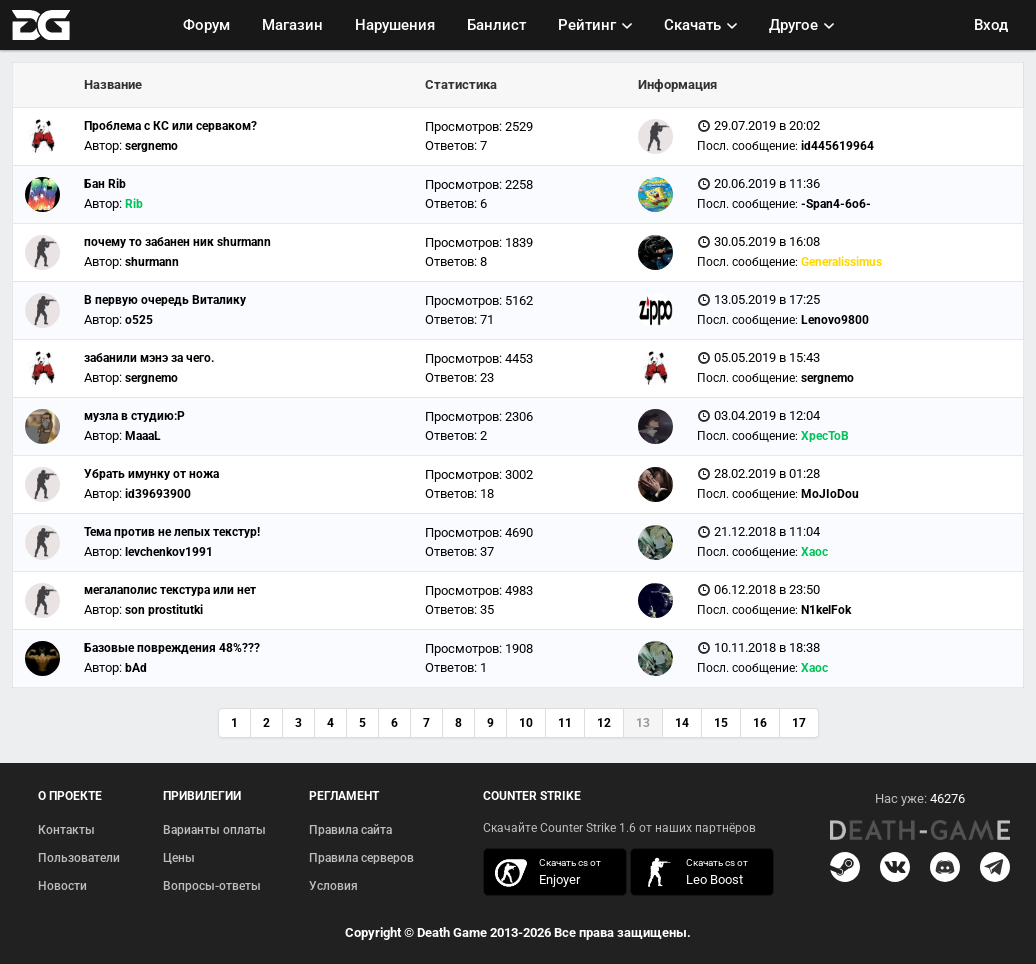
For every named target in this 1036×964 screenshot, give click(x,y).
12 (604, 723)
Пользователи (79, 858)
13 (643, 723)
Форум (206, 25)
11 (565, 723)
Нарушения (395, 25)
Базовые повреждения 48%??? (172, 648)
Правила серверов (361, 858)
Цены (179, 858)
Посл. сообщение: (747, 146)
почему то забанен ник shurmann (177, 242)
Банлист (496, 25)
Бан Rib (105, 184)
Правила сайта (350, 830)
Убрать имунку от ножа (151, 474)
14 (682, 723)
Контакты (66, 830)
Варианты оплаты (214, 830)
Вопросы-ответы (212, 886)
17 (799, 723)
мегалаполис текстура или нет (170, 590)
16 (760, 723)
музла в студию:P (134, 416)
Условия (333, 886)
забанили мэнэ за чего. (149, 358)
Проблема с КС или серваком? (170, 126)
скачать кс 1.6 (692, 872)
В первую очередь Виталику (165, 300)
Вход (991, 25)
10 (526, 723)
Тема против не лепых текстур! (172, 532)
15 (721, 723)
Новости (62, 886)
